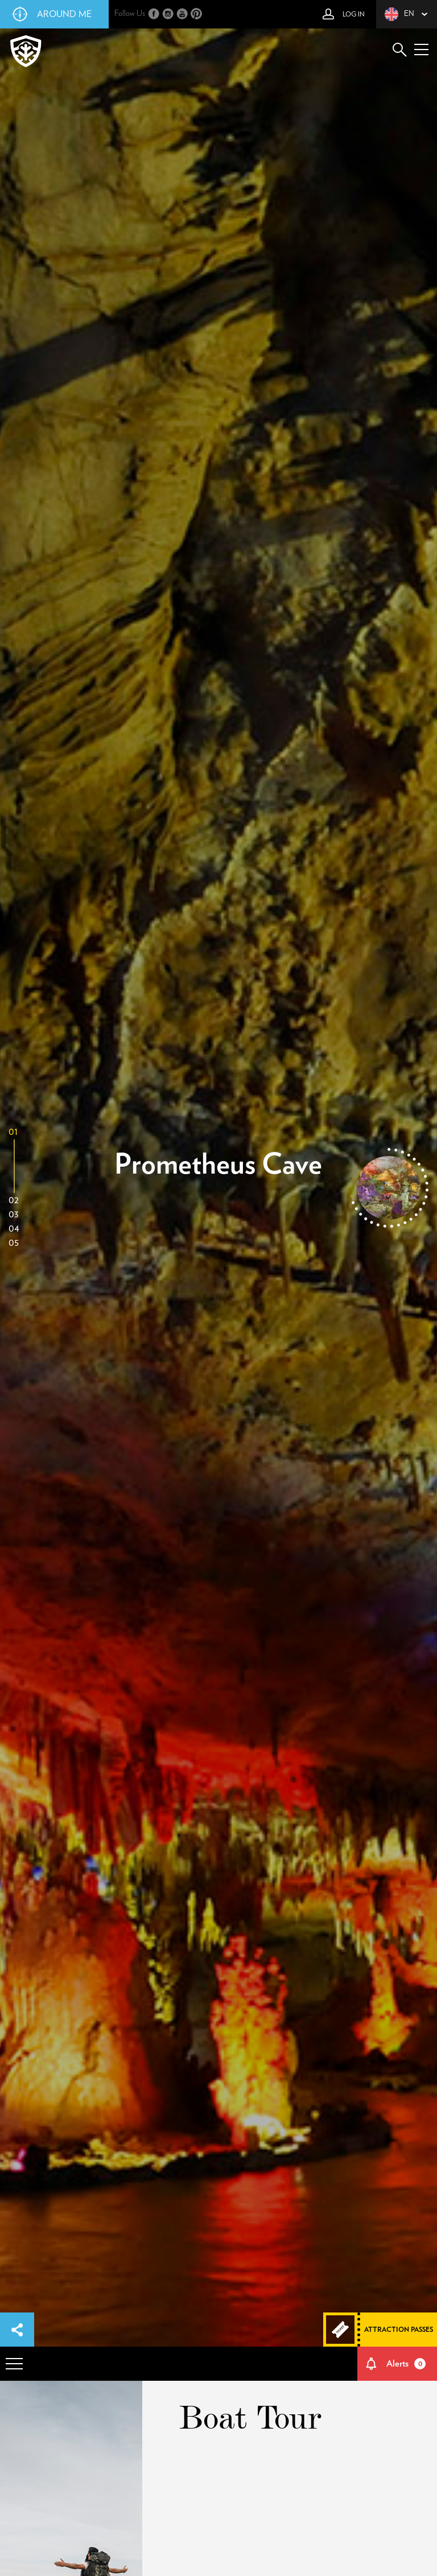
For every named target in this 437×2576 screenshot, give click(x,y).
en (399, 14)
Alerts (406, 2363)
